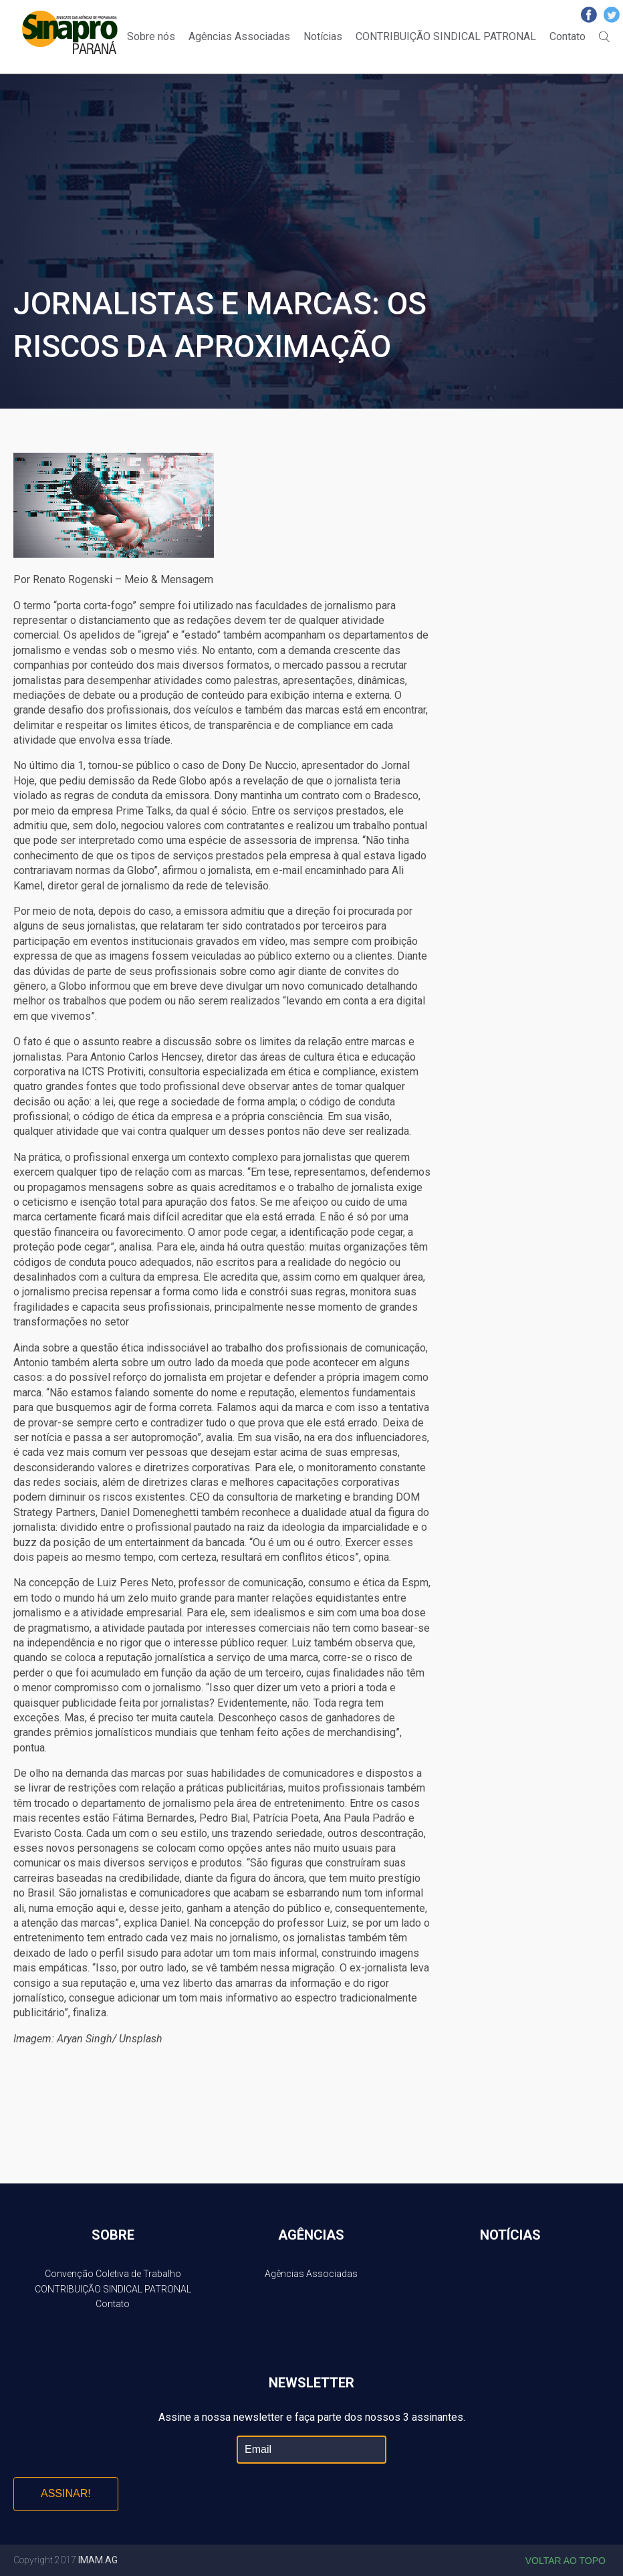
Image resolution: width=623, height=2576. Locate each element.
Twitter (612, 15)
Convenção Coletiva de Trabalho (113, 2273)
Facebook (589, 15)
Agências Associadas (239, 36)
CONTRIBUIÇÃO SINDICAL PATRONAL (446, 36)
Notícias (322, 36)
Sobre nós (151, 36)
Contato (567, 36)
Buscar (604, 36)
